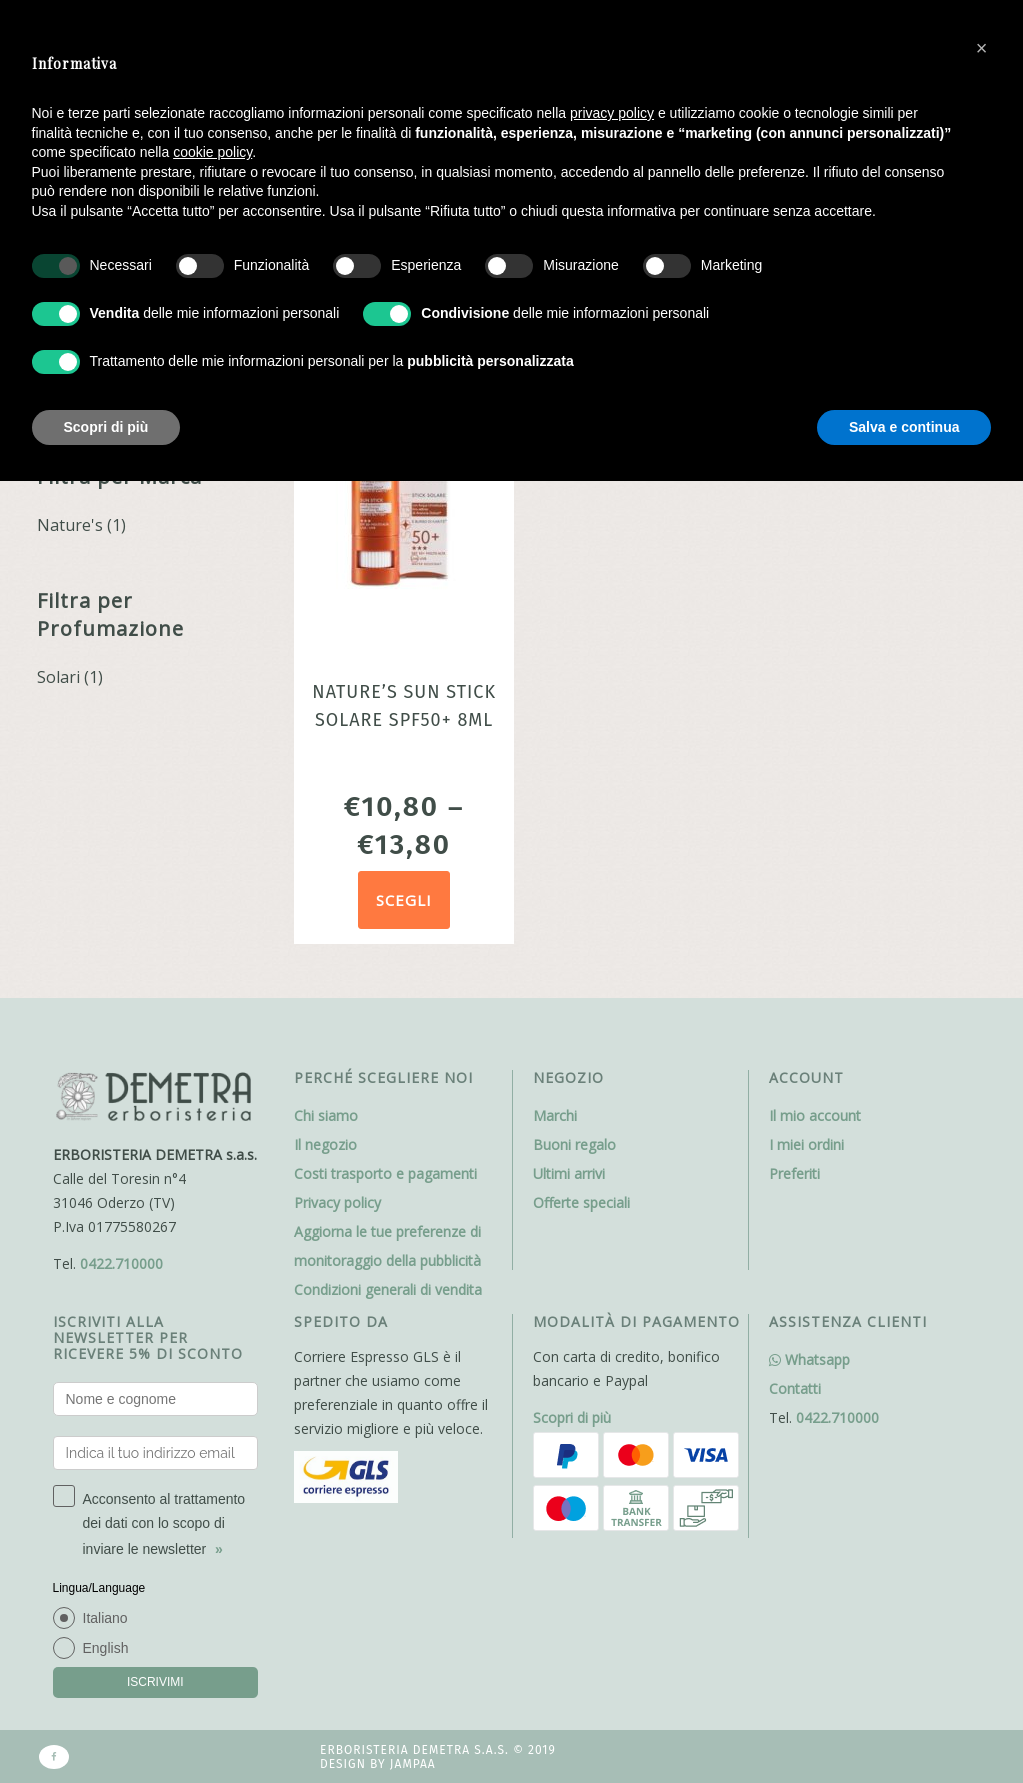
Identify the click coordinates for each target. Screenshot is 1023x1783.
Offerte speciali (581, 1202)
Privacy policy (337, 1202)
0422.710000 (121, 1263)
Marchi (555, 1115)
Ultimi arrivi (569, 1173)
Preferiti (794, 1173)
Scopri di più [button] (106, 427)
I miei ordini (806, 1144)
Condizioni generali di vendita (388, 1289)
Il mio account (815, 1115)
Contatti (795, 1388)
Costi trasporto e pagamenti (385, 1173)
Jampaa (413, 1764)
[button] (982, 48)
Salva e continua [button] (904, 427)
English (106, 1648)
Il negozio (325, 1144)
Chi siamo (326, 1115)
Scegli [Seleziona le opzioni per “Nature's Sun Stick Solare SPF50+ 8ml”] (404, 900)
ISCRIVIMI (155, 1682)
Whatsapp (809, 1359)
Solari (58, 677)
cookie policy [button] (212, 152)
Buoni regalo (574, 1144)
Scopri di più (572, 1417)
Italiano (105, 1618)
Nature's (70, 525)
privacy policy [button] (612, 113)
